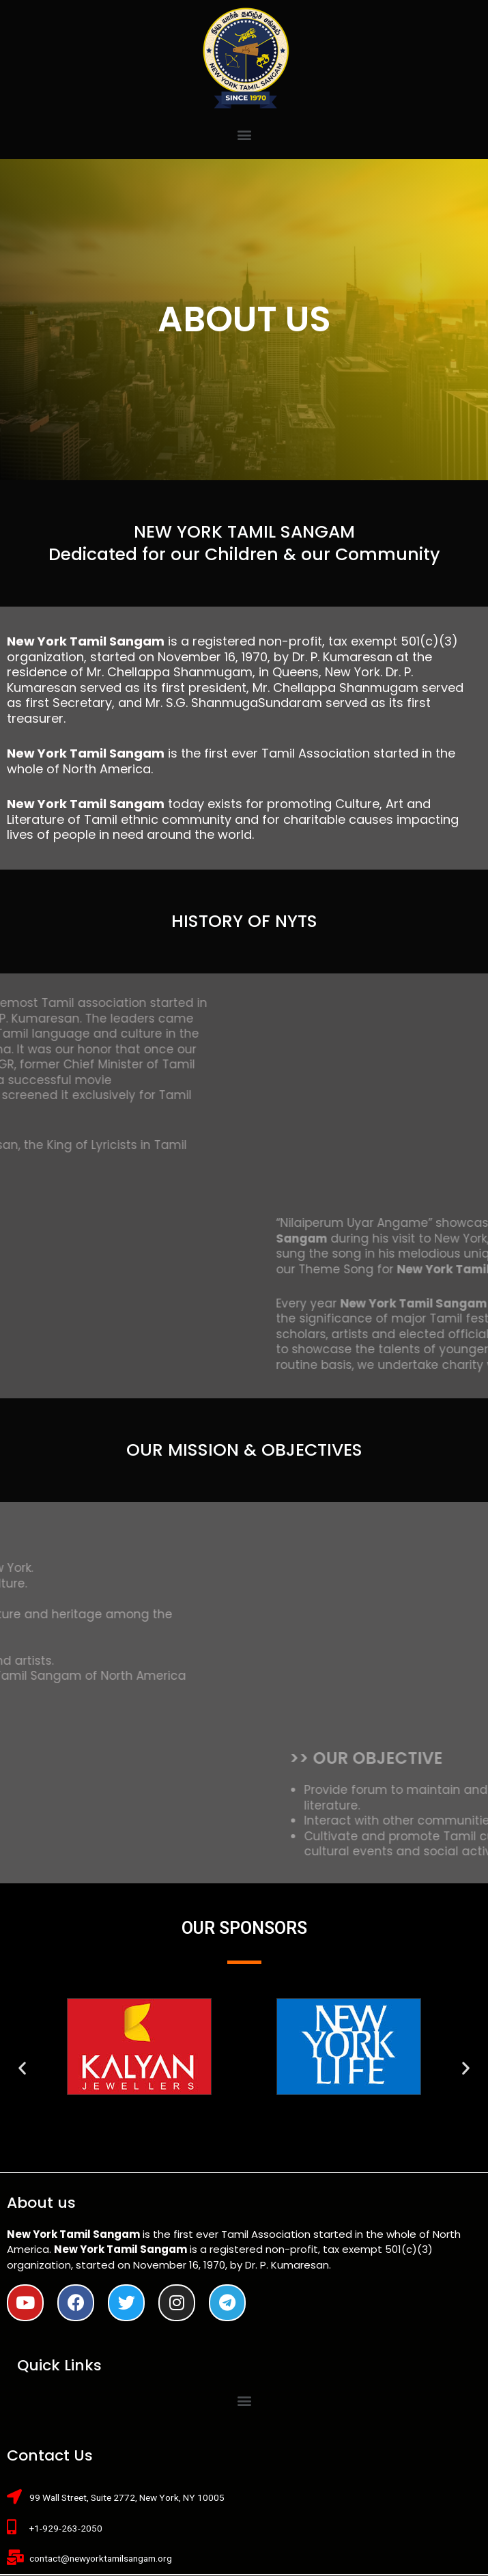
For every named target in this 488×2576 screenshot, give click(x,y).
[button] (244, 134)
